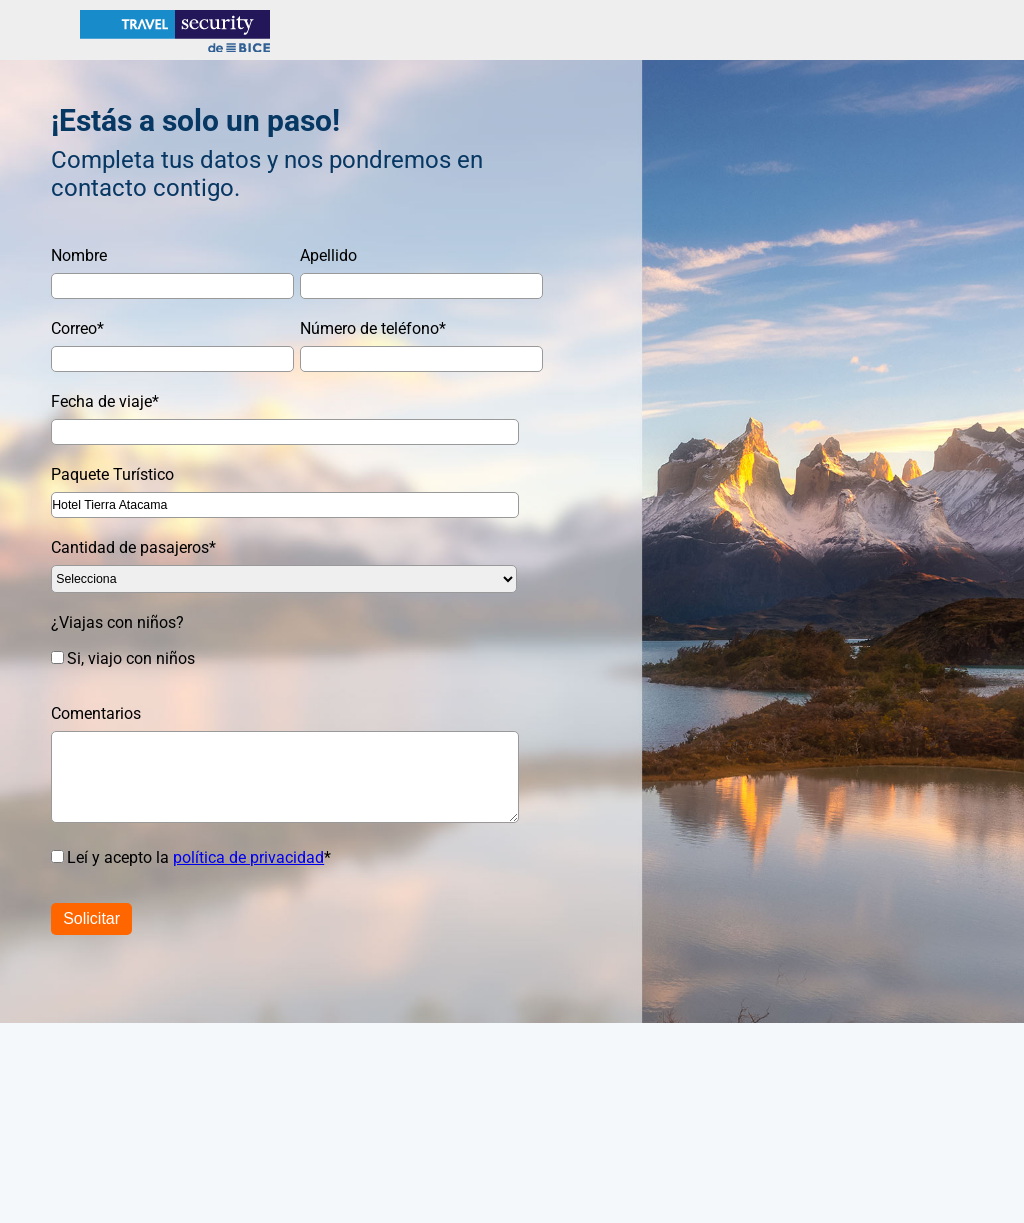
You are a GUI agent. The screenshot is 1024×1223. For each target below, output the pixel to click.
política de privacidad (248, 857)
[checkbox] (274, 658)
